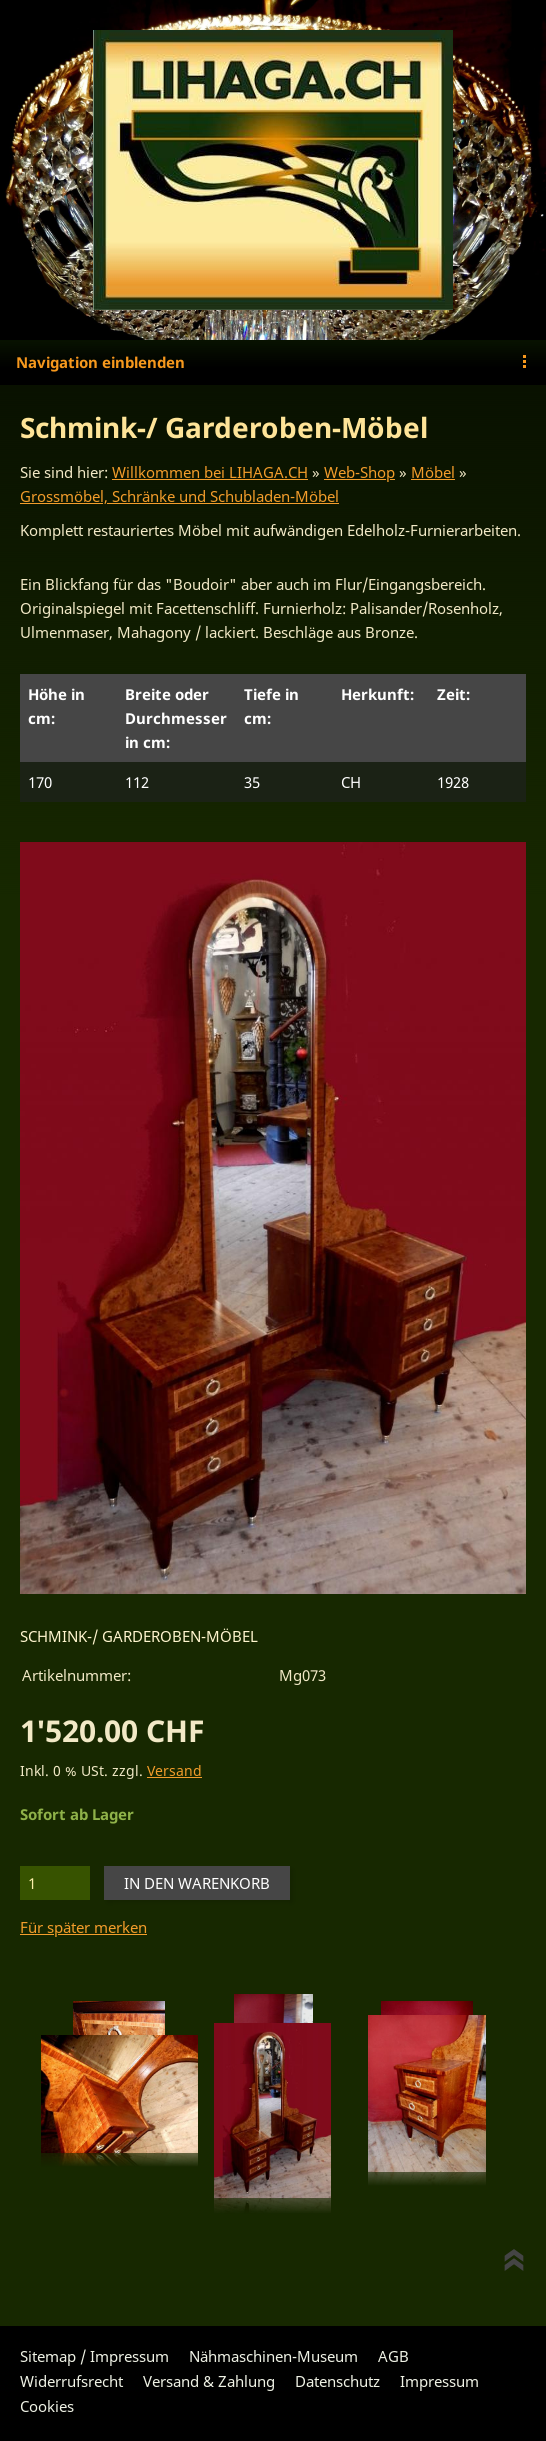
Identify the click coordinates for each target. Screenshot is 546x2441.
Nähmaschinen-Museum (273, 2356)
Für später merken (83, 1927)
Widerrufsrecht (71, 2381)
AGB (393, 2356)
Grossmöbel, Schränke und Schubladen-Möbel (179, 496)
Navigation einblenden (100, 362)
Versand (174, 1771)
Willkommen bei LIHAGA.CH (210, 472)
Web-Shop (359, 472)
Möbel (433, 472)
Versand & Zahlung (209, 2381)
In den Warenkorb (197, 1883)
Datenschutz (337, 2381)
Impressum (439, 2381)
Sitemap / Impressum (94, 2356)
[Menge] (55, 1883)
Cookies (47, 2406)
